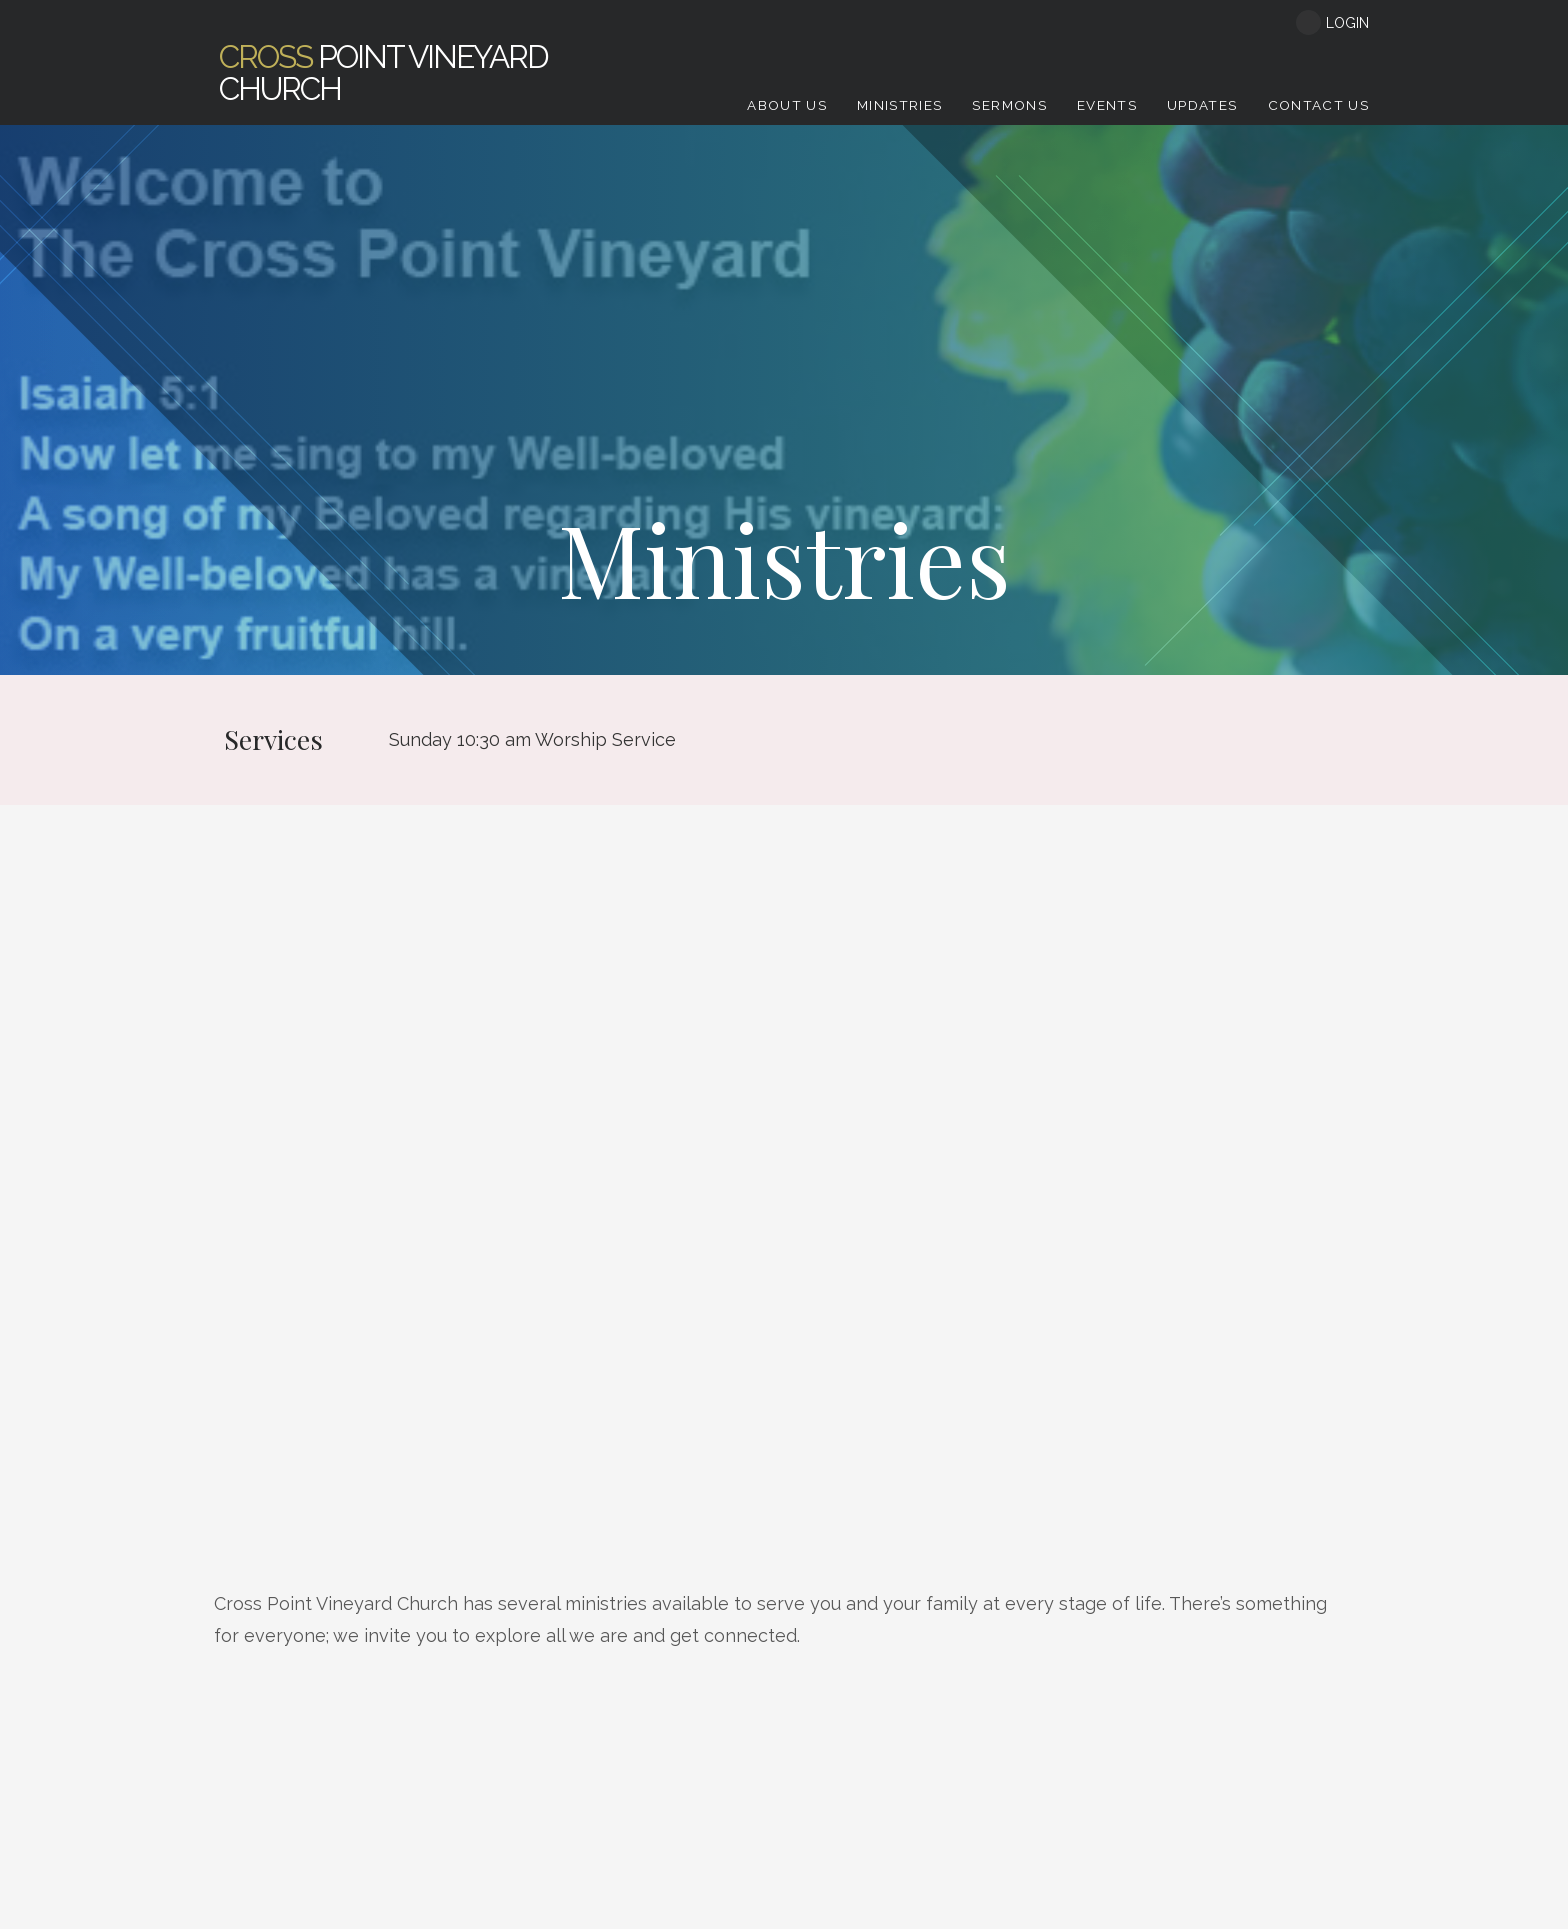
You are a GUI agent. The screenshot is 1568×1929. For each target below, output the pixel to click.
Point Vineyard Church (383, 73)
